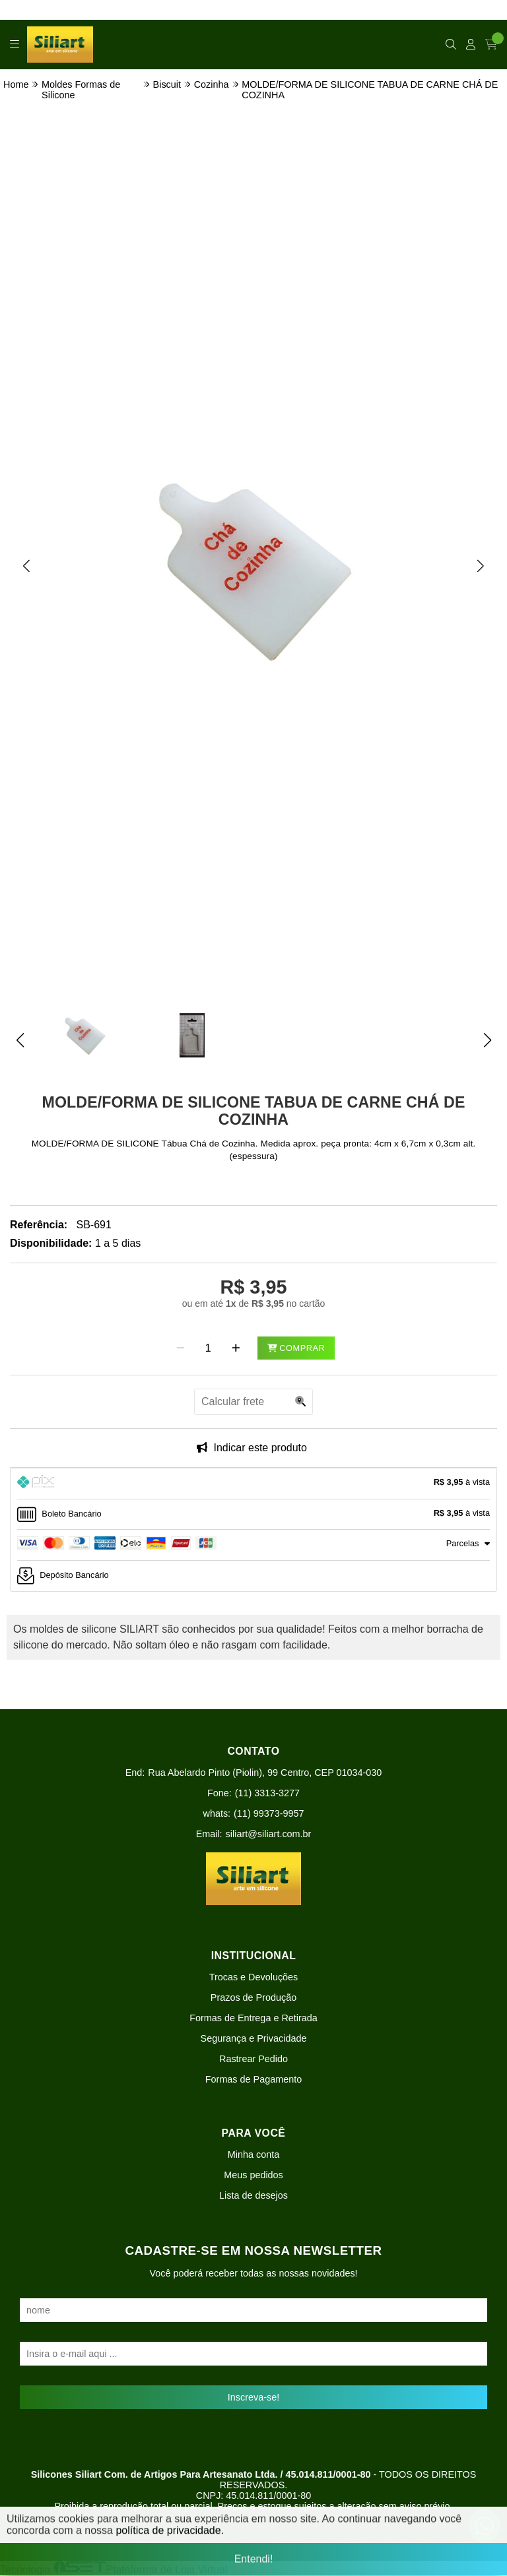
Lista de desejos (253, 2195)
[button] (26, 565)
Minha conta (253, 2154)
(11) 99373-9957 (269, 1813)
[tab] (253, 1483)
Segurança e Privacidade (254, 2038)
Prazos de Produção (253, 1997)
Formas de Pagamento (253, 2079)
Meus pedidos (253, 2175)
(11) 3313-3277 (267, 1793)
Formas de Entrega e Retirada (253, 2018)
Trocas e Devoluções (253, 1977)
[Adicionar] (236, 1348)
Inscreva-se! (253, 2397)
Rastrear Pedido (253, 2059)
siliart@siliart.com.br (269, 1834)
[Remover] (180, 1348)
